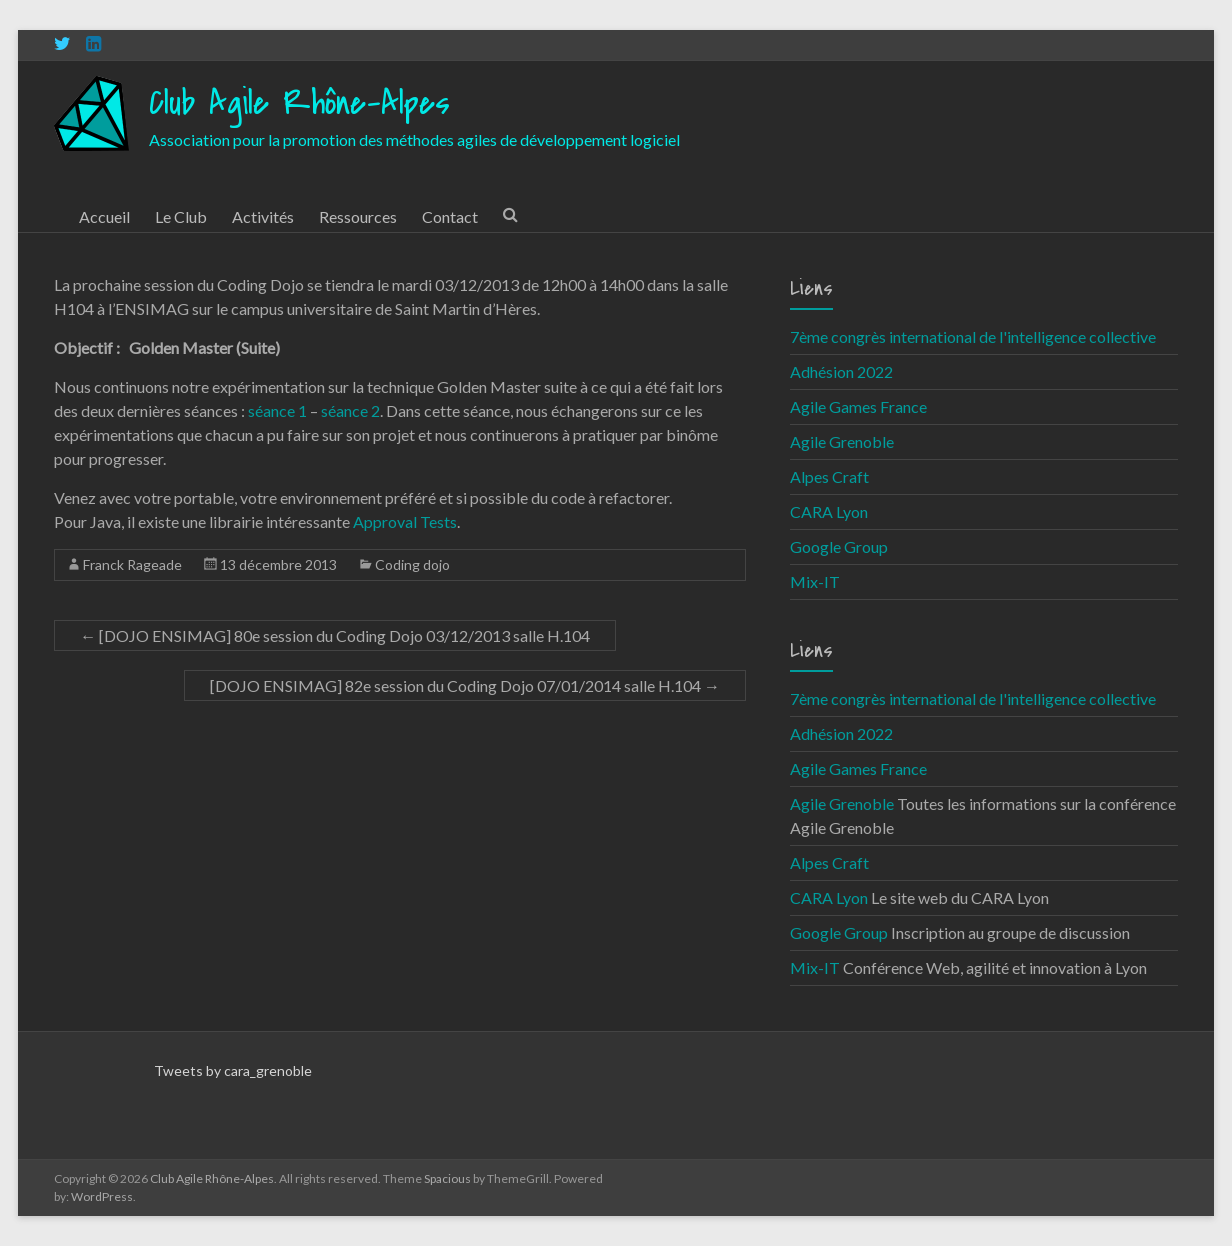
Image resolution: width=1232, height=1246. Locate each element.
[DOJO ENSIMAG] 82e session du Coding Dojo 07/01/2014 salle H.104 (465, 685)
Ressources (358, 216)
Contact (450, 216)
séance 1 (277, 410)
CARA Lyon (829, 511)
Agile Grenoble (842, 441)
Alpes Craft (829, 476)
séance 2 (350, 410)
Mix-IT (815, 581)
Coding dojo (412, 564)
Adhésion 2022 (841, 371)
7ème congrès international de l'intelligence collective (973, 336)
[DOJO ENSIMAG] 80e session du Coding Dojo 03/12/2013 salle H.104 (335, 635)
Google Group (839, 546)
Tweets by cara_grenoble (233, 1070)
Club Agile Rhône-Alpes (299, 103)
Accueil (104, 216)
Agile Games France (858, 406)
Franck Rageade (132, 564)
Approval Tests (403, 521)
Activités (263, 216)
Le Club (181, 216)
